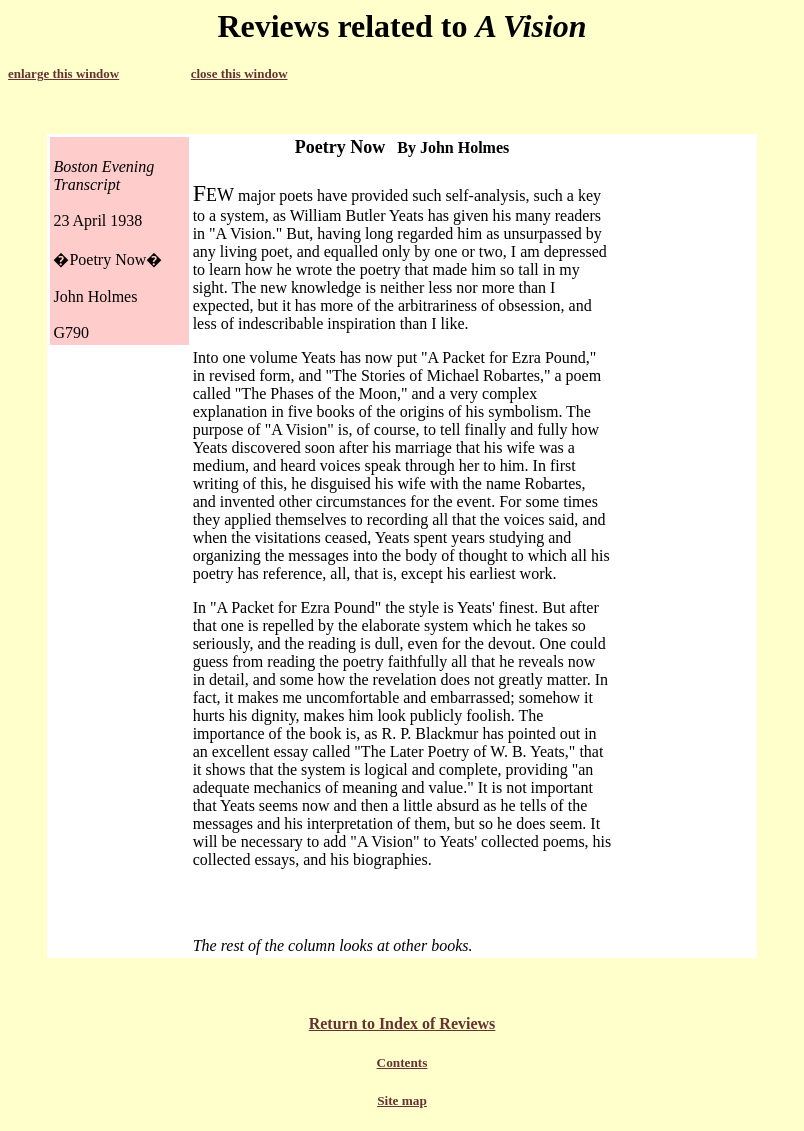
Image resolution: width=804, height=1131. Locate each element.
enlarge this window (63, 73)
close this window (239, 73)
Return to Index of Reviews (402, 1023)
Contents (402, 1062)
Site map (402, 1100)
